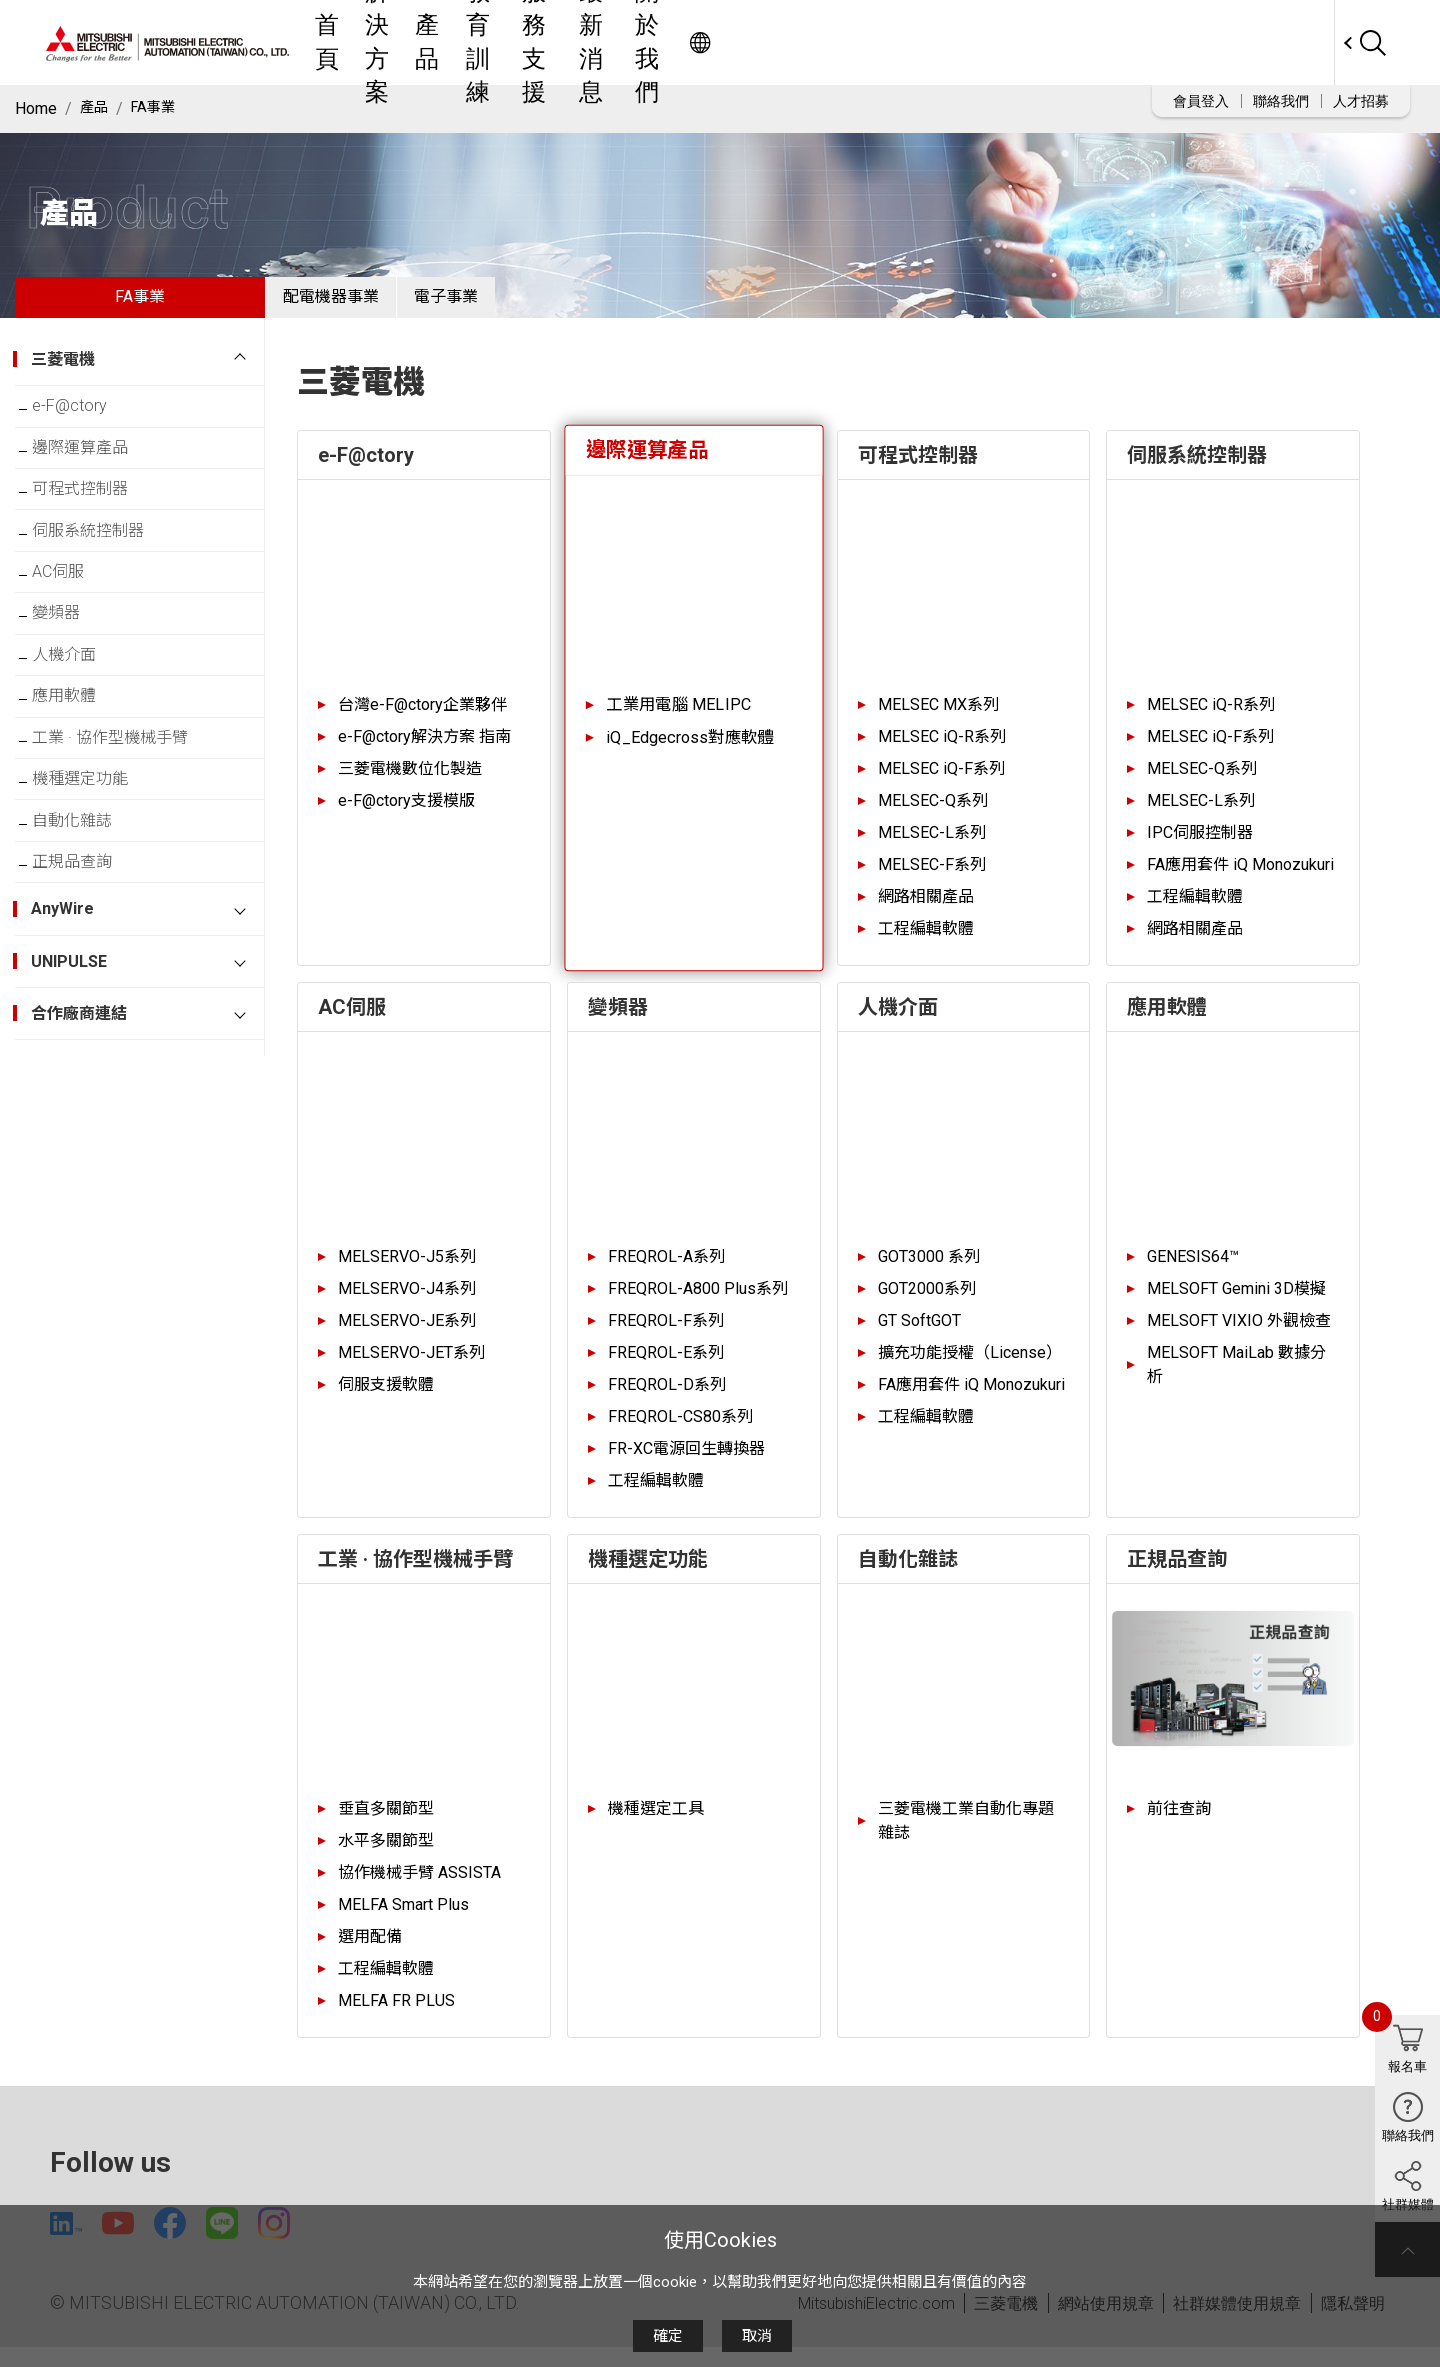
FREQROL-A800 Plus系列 (698, 1303)
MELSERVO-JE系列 (407, 1335)
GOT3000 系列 (929, 1271)
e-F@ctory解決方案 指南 (424, 751)
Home (36, 108)
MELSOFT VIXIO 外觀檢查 (1239, 1335)
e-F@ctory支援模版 (406, 815)
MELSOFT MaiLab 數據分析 (1236, 1379)
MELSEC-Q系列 (933, 815)
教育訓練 (749, 42)
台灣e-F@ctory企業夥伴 (422, 719)
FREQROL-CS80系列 (680, 1431)
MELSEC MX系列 (938, 719)
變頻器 (71, 669)
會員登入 (1201, 101)
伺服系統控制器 (103, 571)
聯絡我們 (1281, 101)
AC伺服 (73, 620)
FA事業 (160, 108)
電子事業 (491, 304)
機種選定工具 (656, 1823)
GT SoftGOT (919, 1335)
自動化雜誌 (87, 914)
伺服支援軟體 (386, 1399)
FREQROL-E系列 (666, 1367)
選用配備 (370, 1951)
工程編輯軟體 (926, 943)
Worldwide (1295, 42)
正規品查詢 (87, 963)
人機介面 (79, 718)
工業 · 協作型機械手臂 (125, 816)
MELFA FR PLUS (396, 2015)
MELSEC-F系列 (932, 879)
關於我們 (1025, 42)
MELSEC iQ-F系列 (941, 783)
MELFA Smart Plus (403, 1919)
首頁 (527, 42)
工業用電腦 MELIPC (678, 719)
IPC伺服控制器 (1200, 847)
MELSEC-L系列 (932, 847)
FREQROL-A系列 (666, 1271)
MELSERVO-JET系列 (411, 1367)
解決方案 (601, 42)
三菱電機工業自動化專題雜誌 (966, 1835)
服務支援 (841, 42)
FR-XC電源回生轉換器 (686, 1463)
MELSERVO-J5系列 (407, 1271)
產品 (675, 42)
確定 (668, 2336)
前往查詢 (1179, 1823)
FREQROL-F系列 (666, 1335)
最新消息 (933, 42)
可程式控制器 (95, 522)
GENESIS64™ (1193, 1271)
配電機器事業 (346, 304)
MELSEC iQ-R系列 (942, 751)
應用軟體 (79, 767)
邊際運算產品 (95, 473)
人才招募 (1361, 101)
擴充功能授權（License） (970, 1367)
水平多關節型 (386, 1855)
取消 (757, 2336)
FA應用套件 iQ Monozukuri (1240, 879)
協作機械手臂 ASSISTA (419, 1887)
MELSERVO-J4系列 (407, 1303)
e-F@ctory (84, 424)
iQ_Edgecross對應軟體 (689, 752)
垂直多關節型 (386, 1823)
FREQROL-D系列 (667, 1399)
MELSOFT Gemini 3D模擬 (1236, 1303)
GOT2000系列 (927, 1303)
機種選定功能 (95, 865)
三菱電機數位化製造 (410, 783)
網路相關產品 (926, 911)
